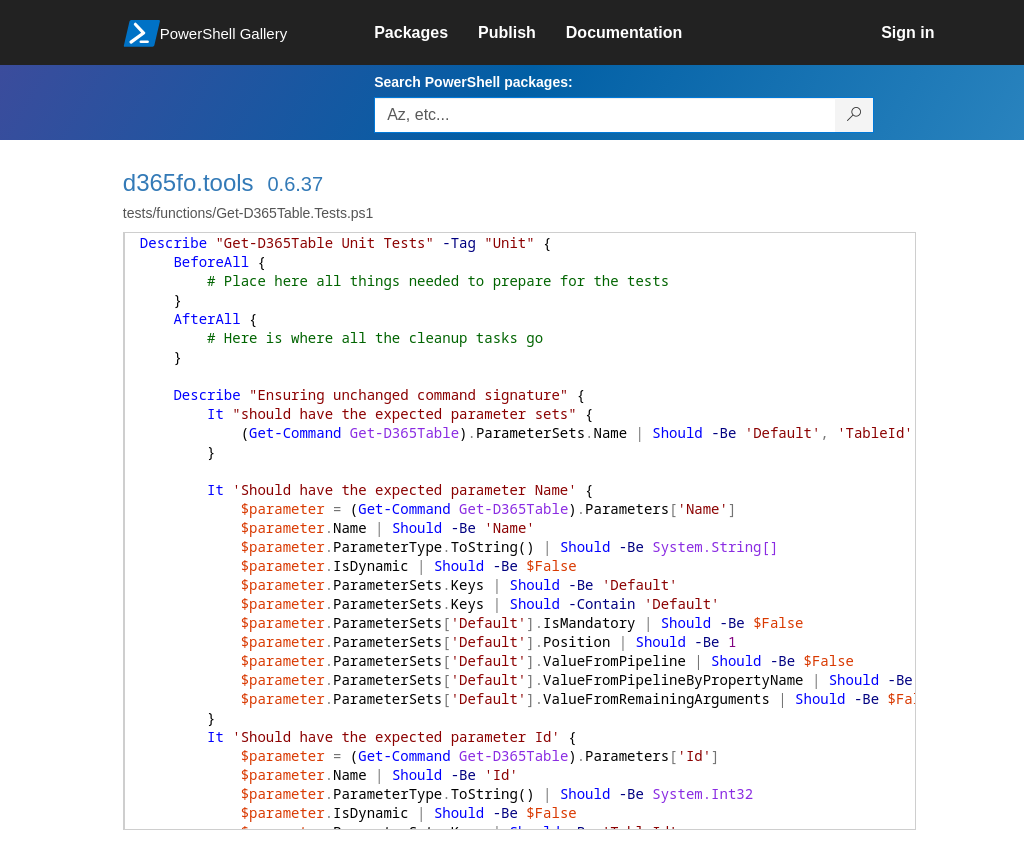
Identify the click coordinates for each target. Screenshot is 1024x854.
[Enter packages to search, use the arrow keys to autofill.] (605, 115)
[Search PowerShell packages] (854, 115)
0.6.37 (296, 184)
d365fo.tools (188, 182)
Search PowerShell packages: (473, 82)
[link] (426, 33)
